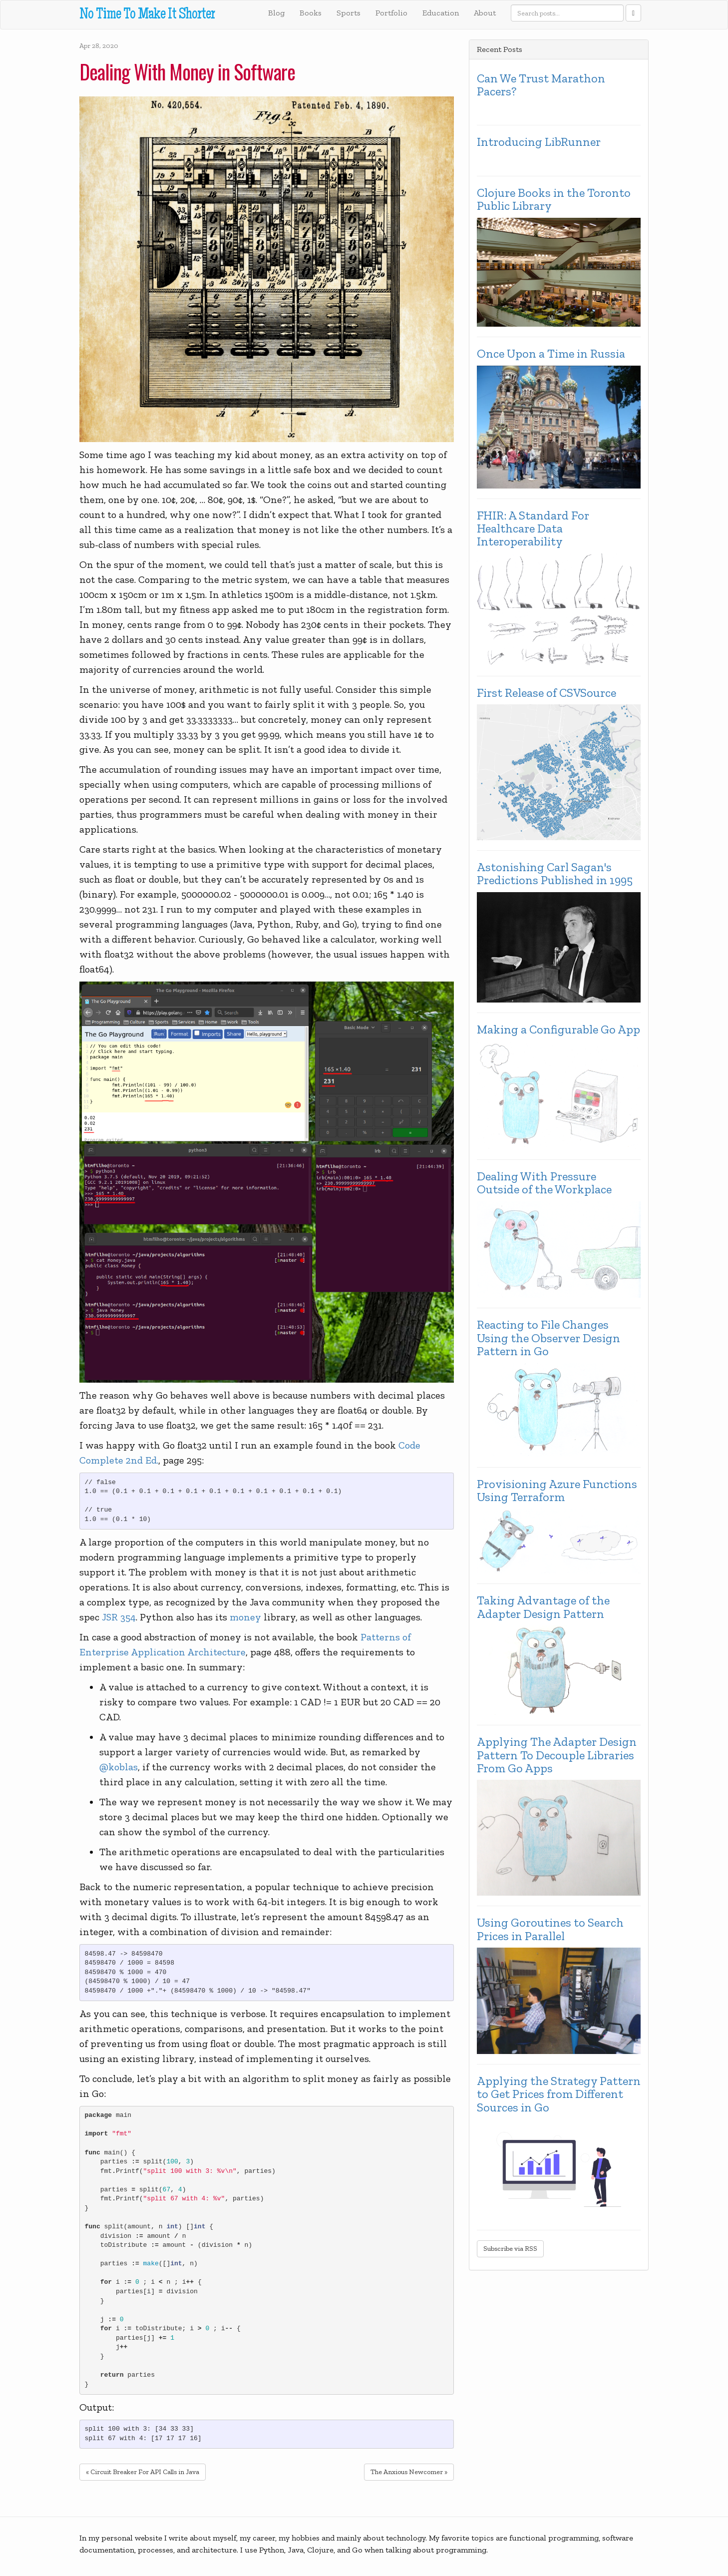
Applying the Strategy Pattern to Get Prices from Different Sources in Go (559, 2094)
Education (440, 12)
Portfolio (391, 12)
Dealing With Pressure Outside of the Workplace (544, 1183)
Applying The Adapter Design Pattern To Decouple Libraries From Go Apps (557, 1755)
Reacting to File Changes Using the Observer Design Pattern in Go (548, 1338)
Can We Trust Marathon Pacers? (541, 85)
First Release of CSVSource (546, 692)
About (485, 12)
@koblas (118, 1767)
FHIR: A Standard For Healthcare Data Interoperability (533, 528)
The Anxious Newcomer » (408, 2472)
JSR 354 (119, 1617)
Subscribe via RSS (510, 2248)
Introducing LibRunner (539, 141)
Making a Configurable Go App (558, 1029)
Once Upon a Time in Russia (551, 353)
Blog (276, 12)
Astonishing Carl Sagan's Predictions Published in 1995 (555, 874)
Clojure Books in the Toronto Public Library (554, 199)
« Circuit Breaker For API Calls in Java (142, 2472)
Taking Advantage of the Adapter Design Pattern (543, 1607)
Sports (349, 12)
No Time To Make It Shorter (147, 15)
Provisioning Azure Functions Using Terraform (557, 1491)
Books (311, 12)
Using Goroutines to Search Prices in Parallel (550, 1929)
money (245, 1617)
